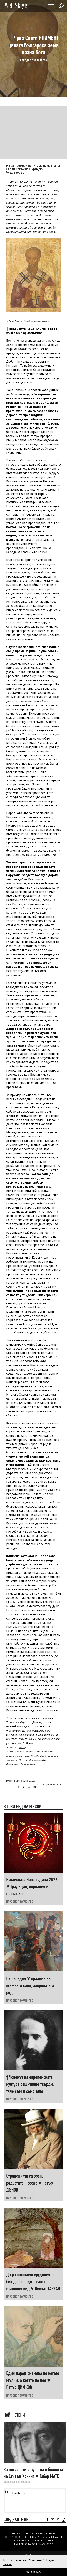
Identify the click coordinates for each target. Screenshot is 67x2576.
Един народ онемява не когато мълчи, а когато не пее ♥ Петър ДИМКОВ (32, 2380)
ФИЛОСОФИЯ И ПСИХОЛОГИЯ (17, 2482)
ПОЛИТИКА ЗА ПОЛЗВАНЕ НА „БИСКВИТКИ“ (33, 2544)
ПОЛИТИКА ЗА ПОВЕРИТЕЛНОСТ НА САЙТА (33, 2540)
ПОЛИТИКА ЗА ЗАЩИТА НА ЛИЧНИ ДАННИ (43, 2537)
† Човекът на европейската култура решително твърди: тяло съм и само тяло (30, 2084)
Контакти (28, 2533)
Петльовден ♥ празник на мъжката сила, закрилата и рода (30, 1985)
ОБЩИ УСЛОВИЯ (13, 2537)
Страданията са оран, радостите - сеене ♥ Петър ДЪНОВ (29, 2183)
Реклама (16, 2533)
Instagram (34, 1787)
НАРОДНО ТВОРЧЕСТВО (33, 60)
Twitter (23, 1787)
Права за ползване (45, 2533)
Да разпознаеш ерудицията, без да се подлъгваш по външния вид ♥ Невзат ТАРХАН (33, 2282)
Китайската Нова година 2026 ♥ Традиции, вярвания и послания (32, 1886)
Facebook (18, 1787)
